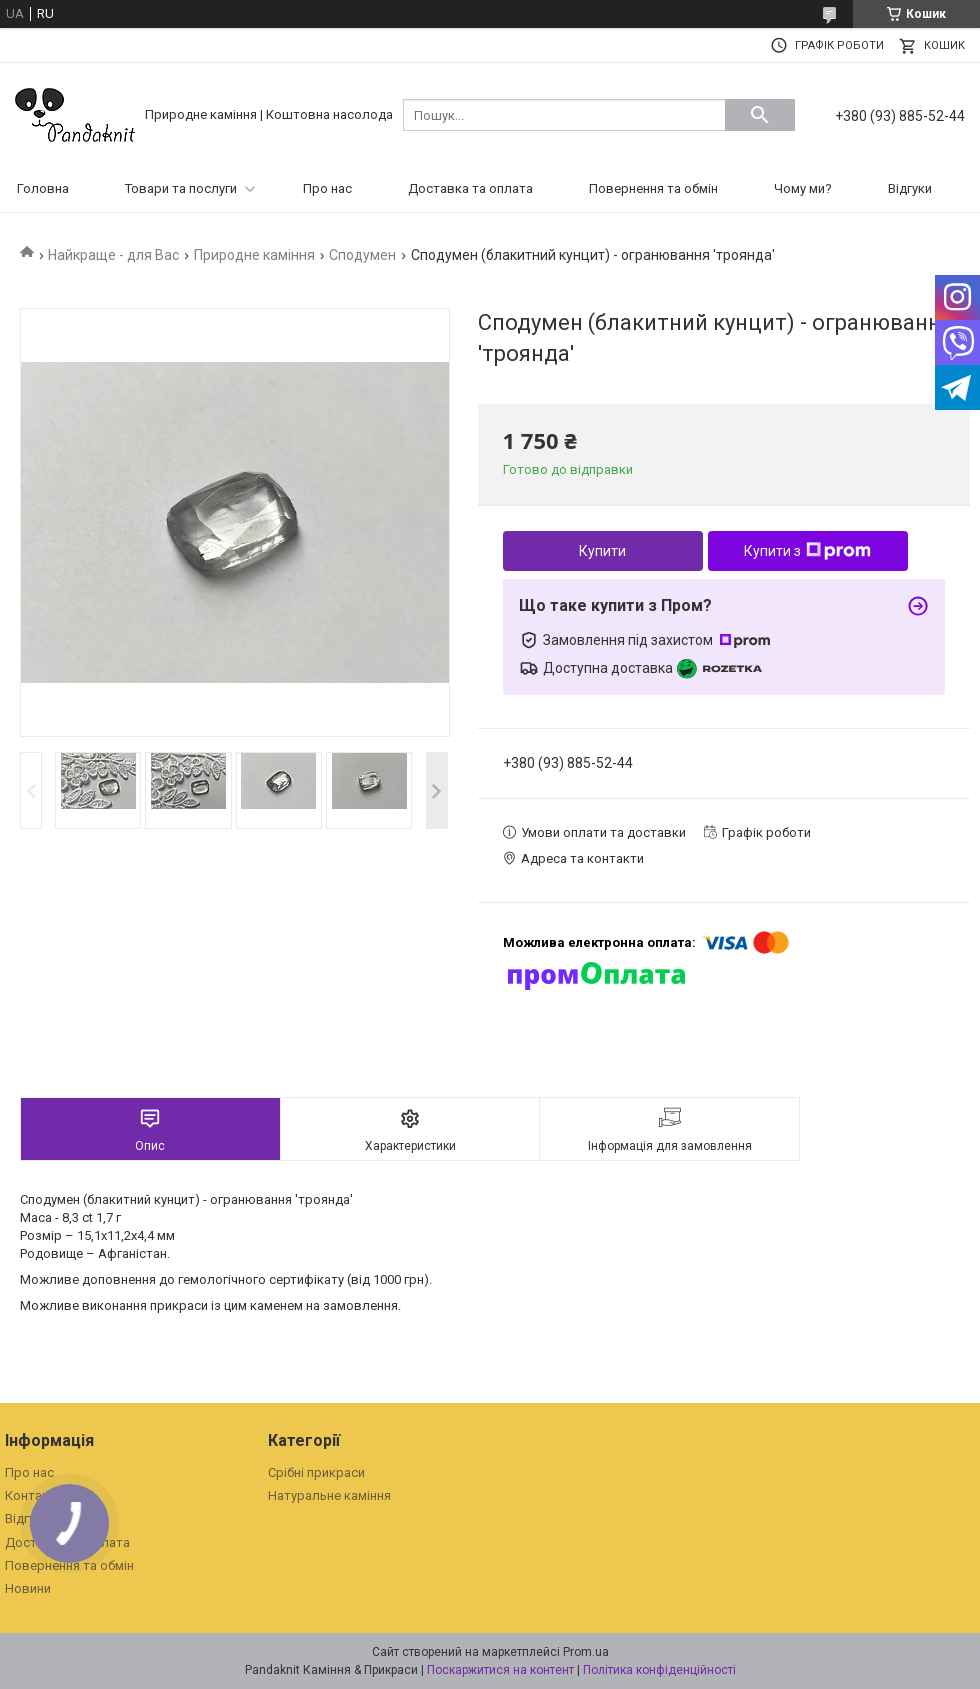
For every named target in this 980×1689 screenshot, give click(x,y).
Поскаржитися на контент (500, 1670)
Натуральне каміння (329, 1495)
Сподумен (362, 255)
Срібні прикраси (316, 1472)
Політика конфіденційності (659, 1670)
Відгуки (910, 188)
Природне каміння (254, 255)
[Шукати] (760, 115)
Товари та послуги (181, 188)
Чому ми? (803, 188)
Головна (43, 188)
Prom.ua (586, 1652)
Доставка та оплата (470, 188)
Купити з (807, 551)
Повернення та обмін (653, 188)
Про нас (327, 188)
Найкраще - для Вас (113, 255)
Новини (28, 1588)
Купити (602, 551)
